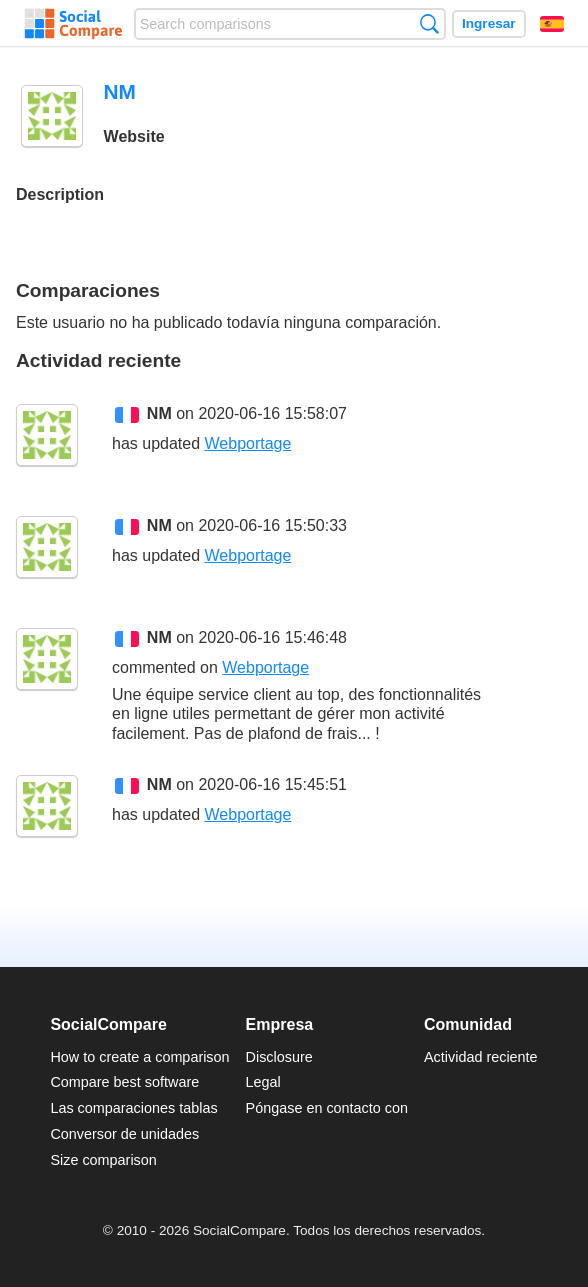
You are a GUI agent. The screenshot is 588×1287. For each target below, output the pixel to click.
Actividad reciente (481, 1057)
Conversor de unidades (124, 1134)
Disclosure (279, 1057)
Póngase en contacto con (327, 1108)
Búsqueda (429, 23)
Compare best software (124, 1082)
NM (159, 413)
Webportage (248, 443)
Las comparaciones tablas (133, 1108)
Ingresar (489, 23)
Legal (263, 1082)
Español (552, 24)
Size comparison (103, 1160)
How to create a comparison (139, 1057)
